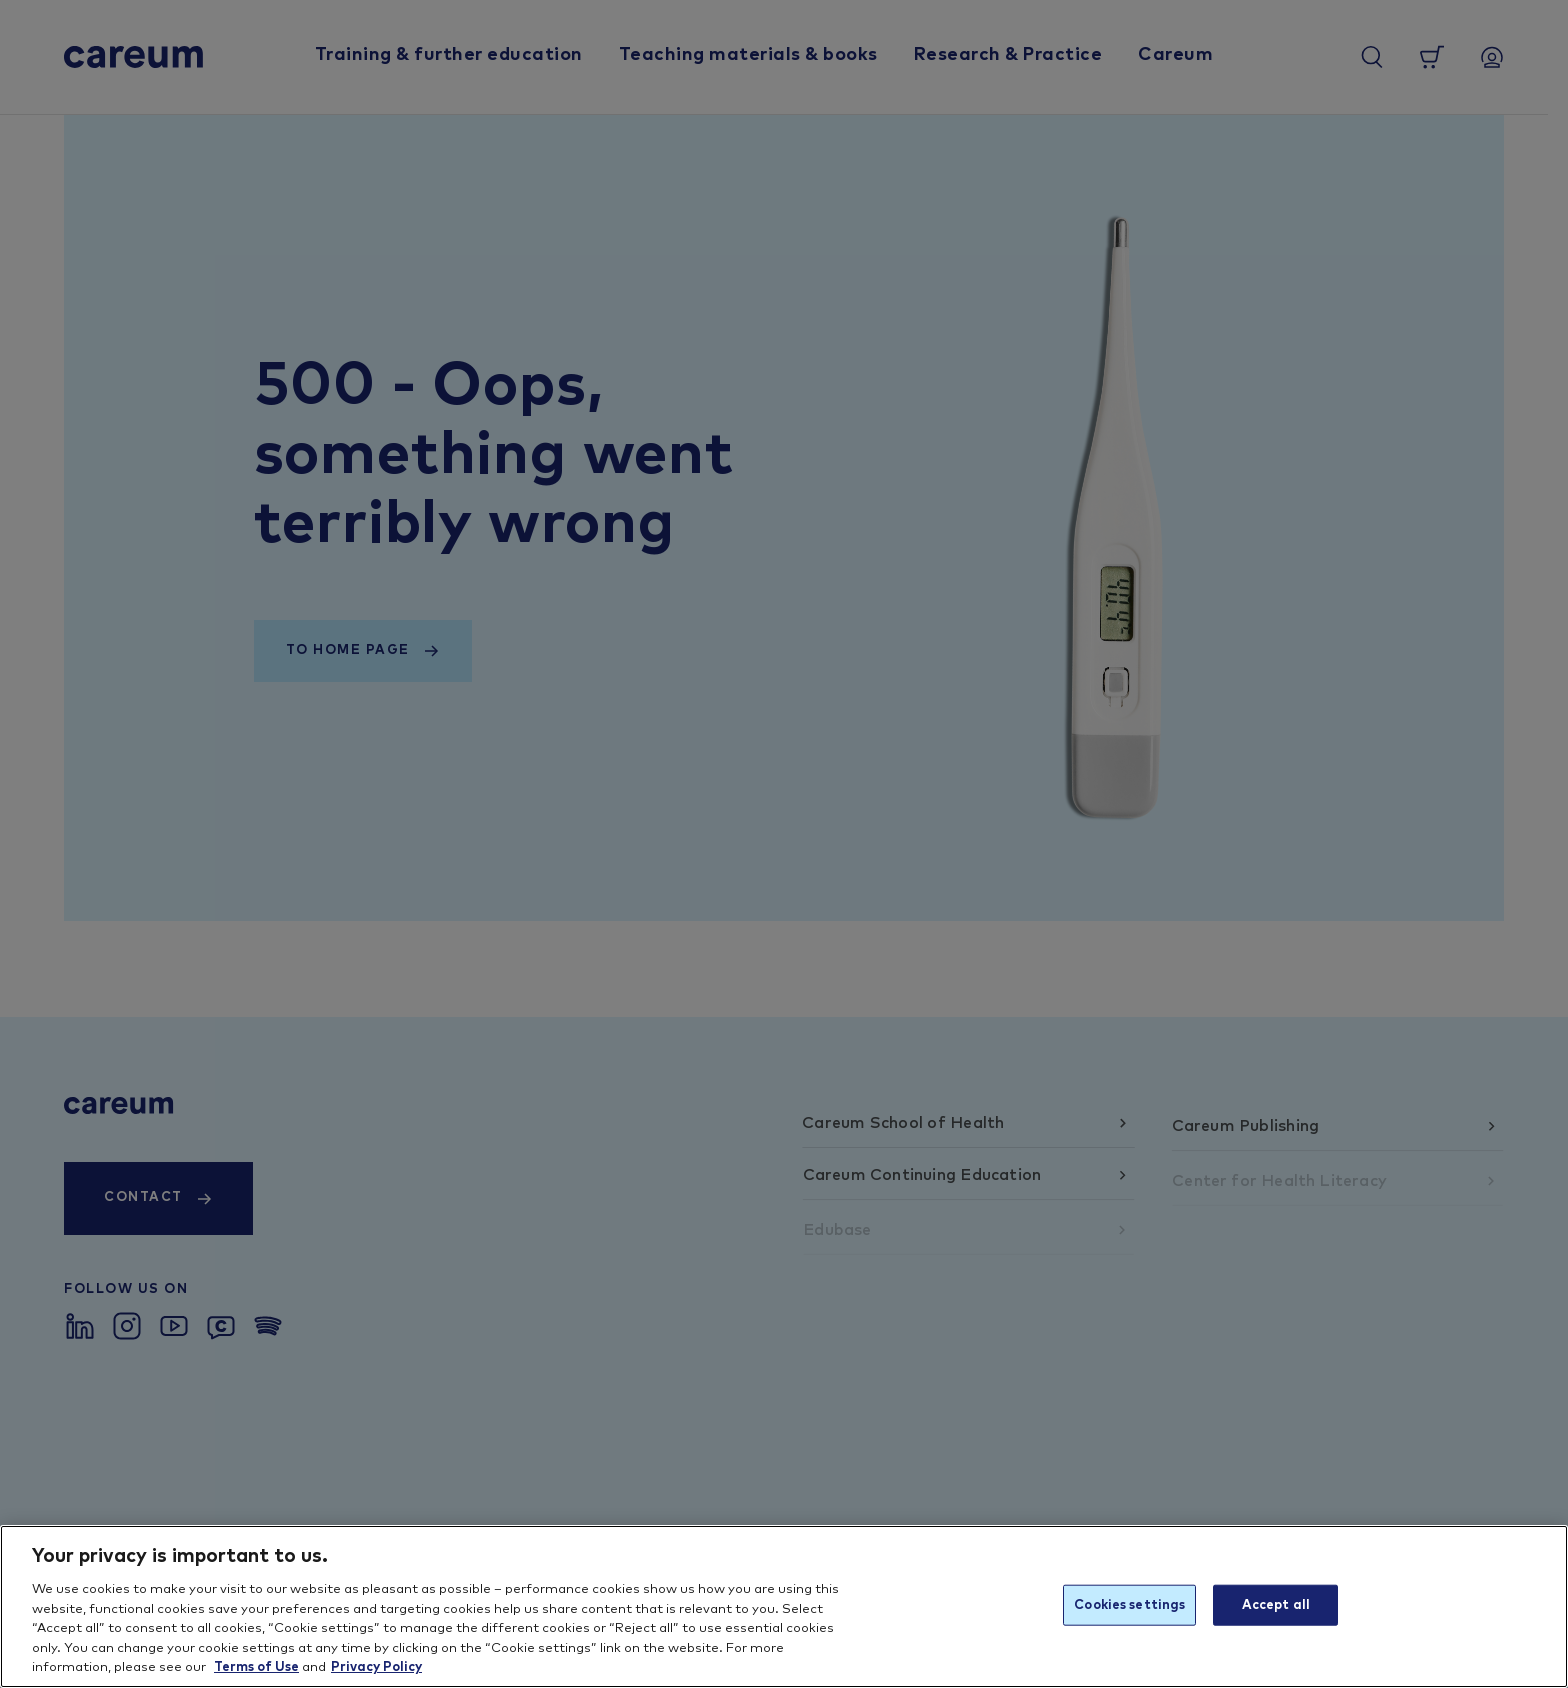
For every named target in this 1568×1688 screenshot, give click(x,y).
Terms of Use (256, 1667)
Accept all (1276, 1604)
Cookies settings (1129, 1604)
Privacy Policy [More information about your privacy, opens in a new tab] (376, 1667)
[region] (784, 1606)
